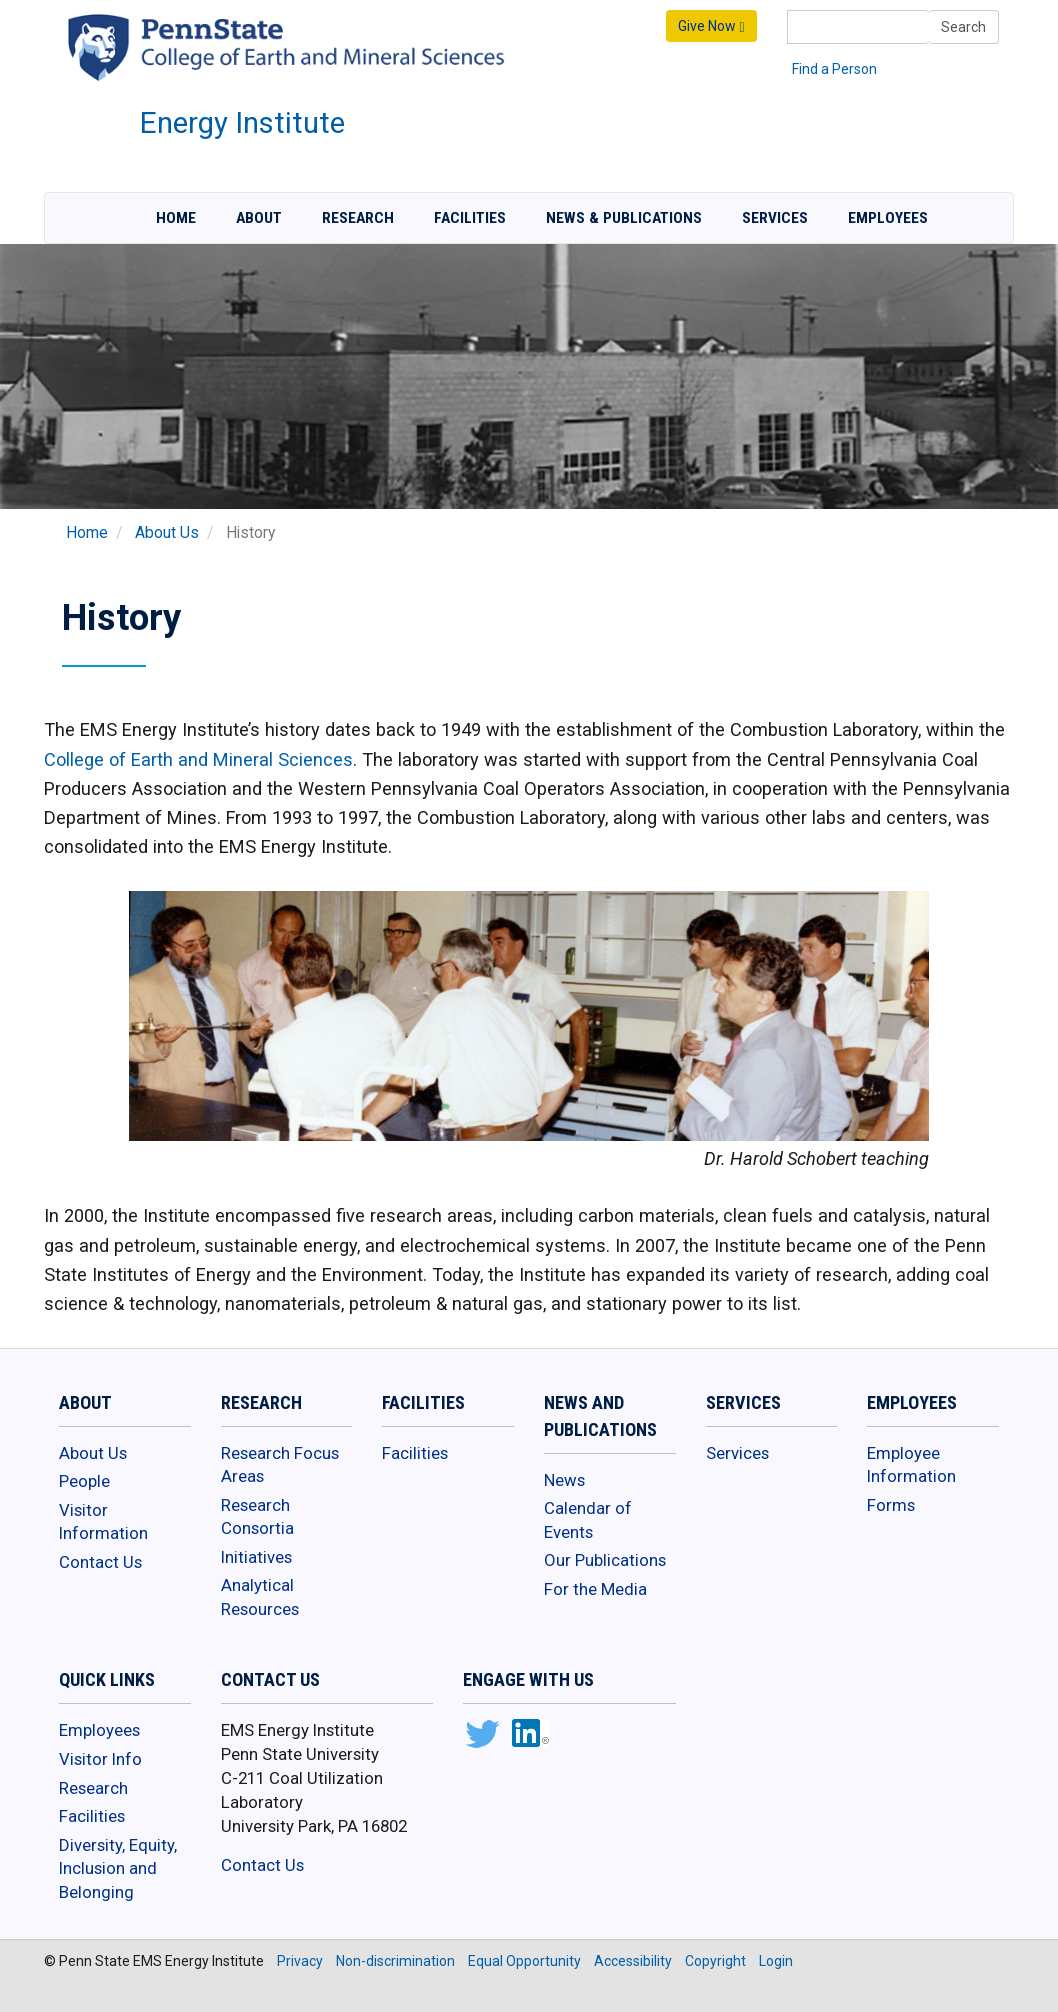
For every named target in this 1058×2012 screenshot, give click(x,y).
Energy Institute (242, 123)
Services (775, 218)
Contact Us (100, 1562)
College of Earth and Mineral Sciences (198, 759)
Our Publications (605, 1560)
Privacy (300, 1961)
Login (776, 1961)
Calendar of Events (588, 1520)
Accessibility (633, 1961)
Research (358, 218)
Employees (888, 218)
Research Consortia (257, 1517)
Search (963, 27)
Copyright (715, 1961)
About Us (167, 533)
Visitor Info (100, 1759)
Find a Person (834, 69)
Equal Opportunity (524, 1961)
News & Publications (624, 218)
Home (176, 218)
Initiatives (256, 1557)
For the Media (595, 1589)
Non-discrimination (395, 1961)
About (259, 218)
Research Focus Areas (280, 1465)
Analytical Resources (260, 1597)
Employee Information (911, 1465)
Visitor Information (103, 1522)
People (84, 1481)
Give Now (711, 26)
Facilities (470, 218)
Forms (891, 1505)
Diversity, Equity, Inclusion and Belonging (118, 1868)
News (564, 1480)
